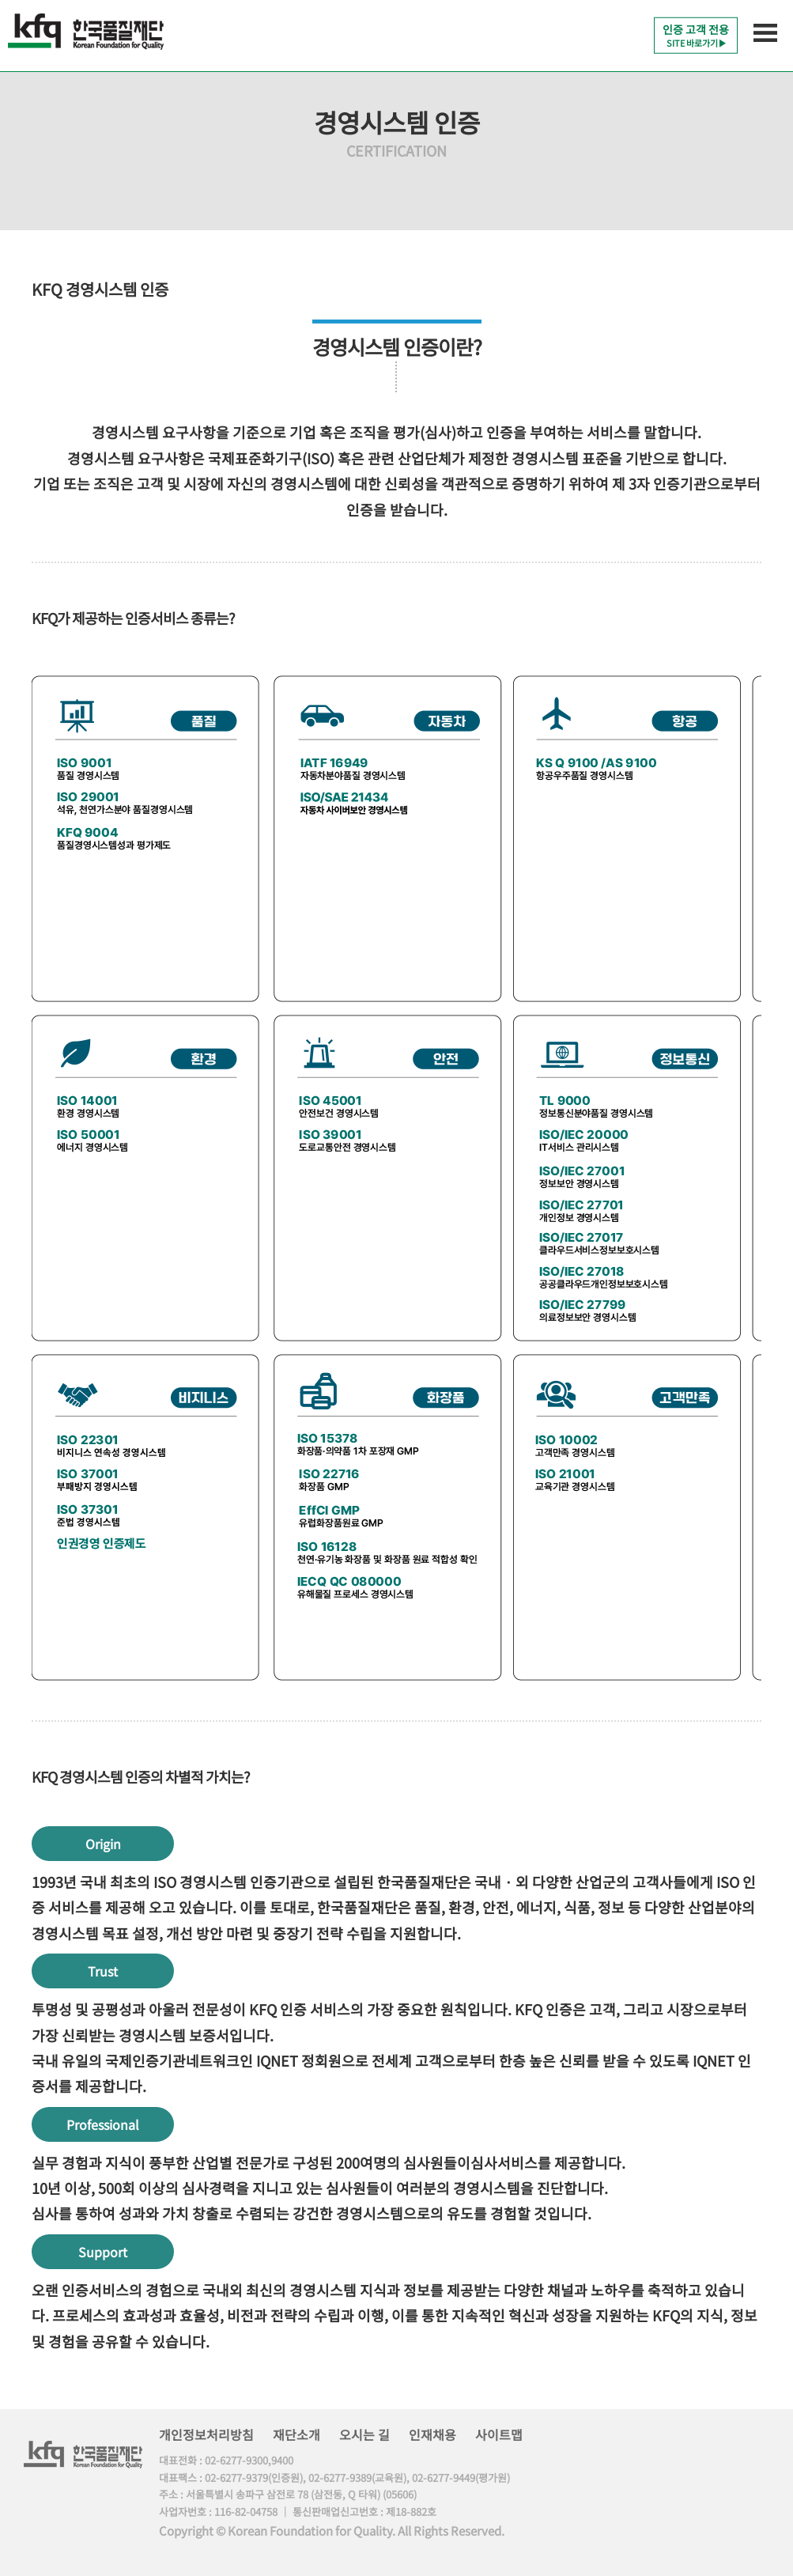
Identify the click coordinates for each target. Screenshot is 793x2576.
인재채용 (432, 2434)
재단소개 (296, 2434)
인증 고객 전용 (696, 35)
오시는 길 (364, 2434)
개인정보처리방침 (206, 2434)
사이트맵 (499, 2434)
